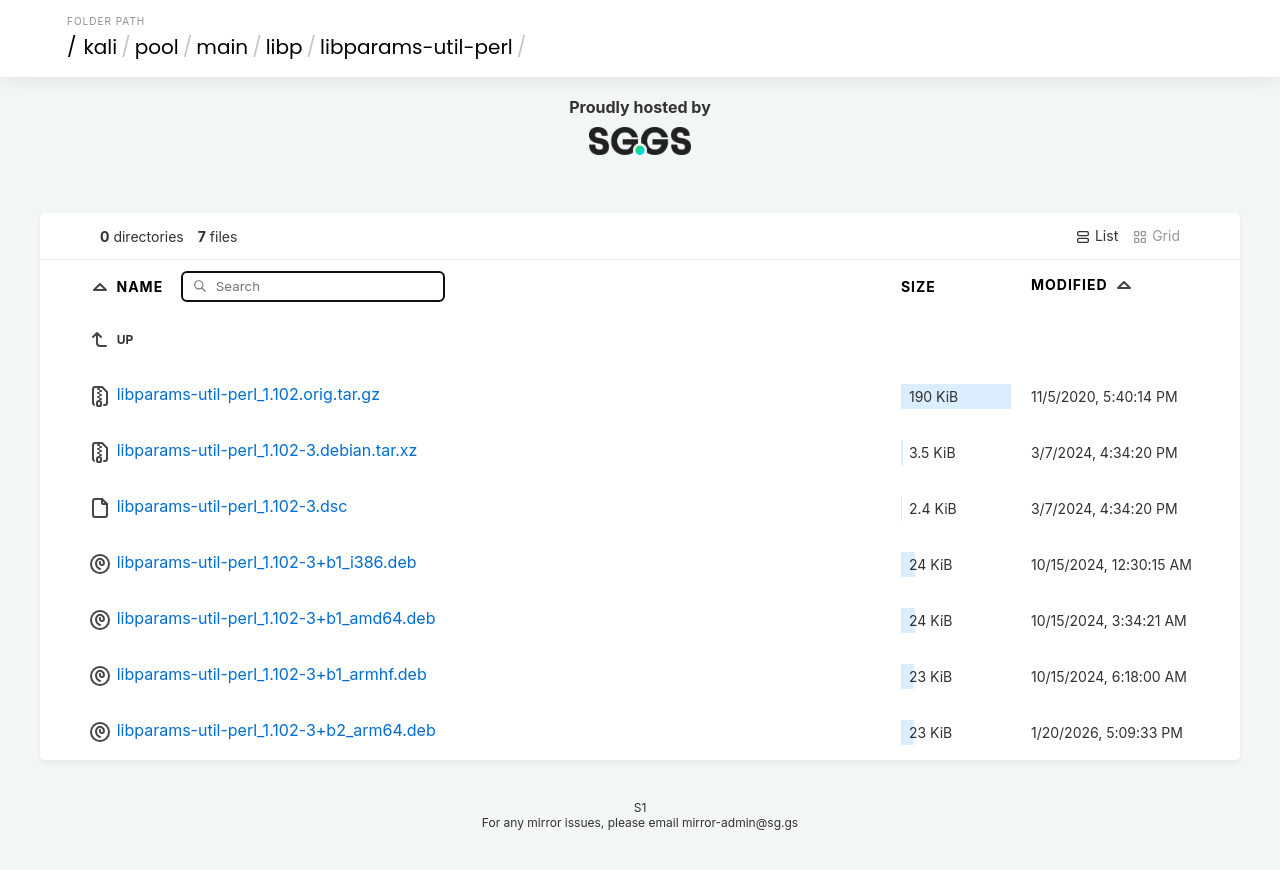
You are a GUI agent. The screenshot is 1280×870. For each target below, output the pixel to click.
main (222, 47)
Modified (1083, 284)
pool (157, 47)
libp (284, 47)
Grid (1156, 236)
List (1096, 236)
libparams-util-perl (416, 47)
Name (141, 285)
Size (918, 286)
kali (101, 47)
